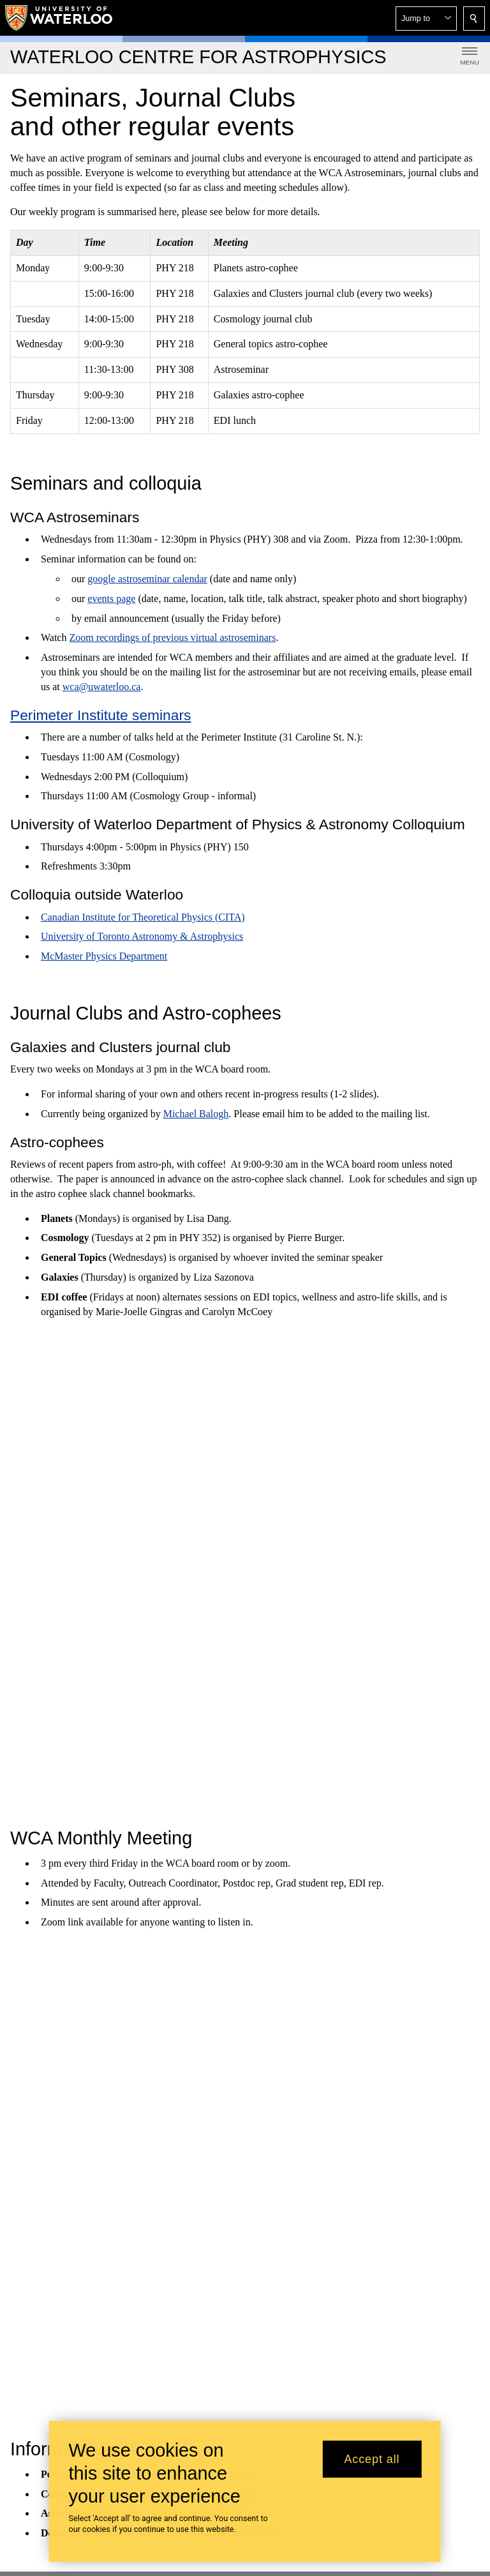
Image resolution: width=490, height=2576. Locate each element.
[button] (426, 18)
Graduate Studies (195, 1916)
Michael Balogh (196, 1113)
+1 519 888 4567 (254, 2088)
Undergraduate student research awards (280, 1955)
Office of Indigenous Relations (328, 2281)
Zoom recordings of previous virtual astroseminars (172, 637)
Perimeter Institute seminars (100, 714)
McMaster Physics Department (104, 956)
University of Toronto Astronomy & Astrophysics (142, 936)
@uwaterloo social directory (362, 2165)
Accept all (371, 2459)
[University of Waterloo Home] (59, 18)
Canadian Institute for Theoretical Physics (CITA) (143, 916)
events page (111, 597)
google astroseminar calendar (147, 578)
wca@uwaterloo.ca (102, 686)
